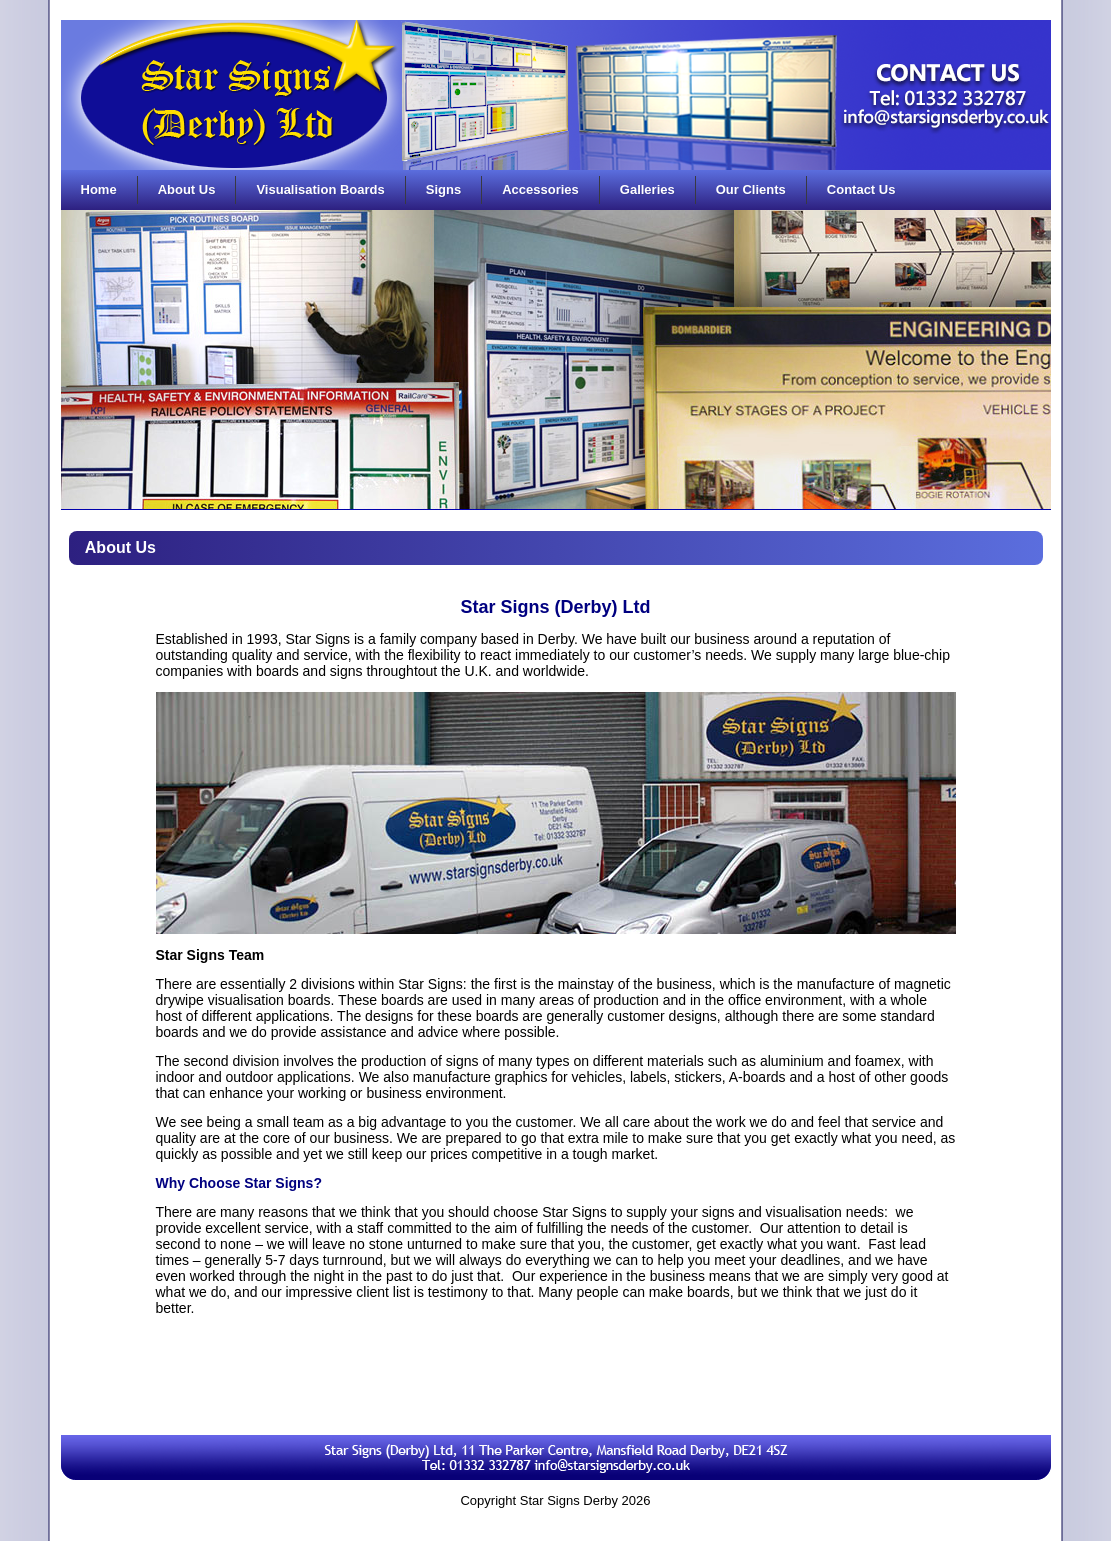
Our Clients (751, 189)
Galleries (647, 189)
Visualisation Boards (320, 189)
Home (99, 189)
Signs (443, 189)
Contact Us (861, 189)
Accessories (540, 189)
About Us (187, 189)
